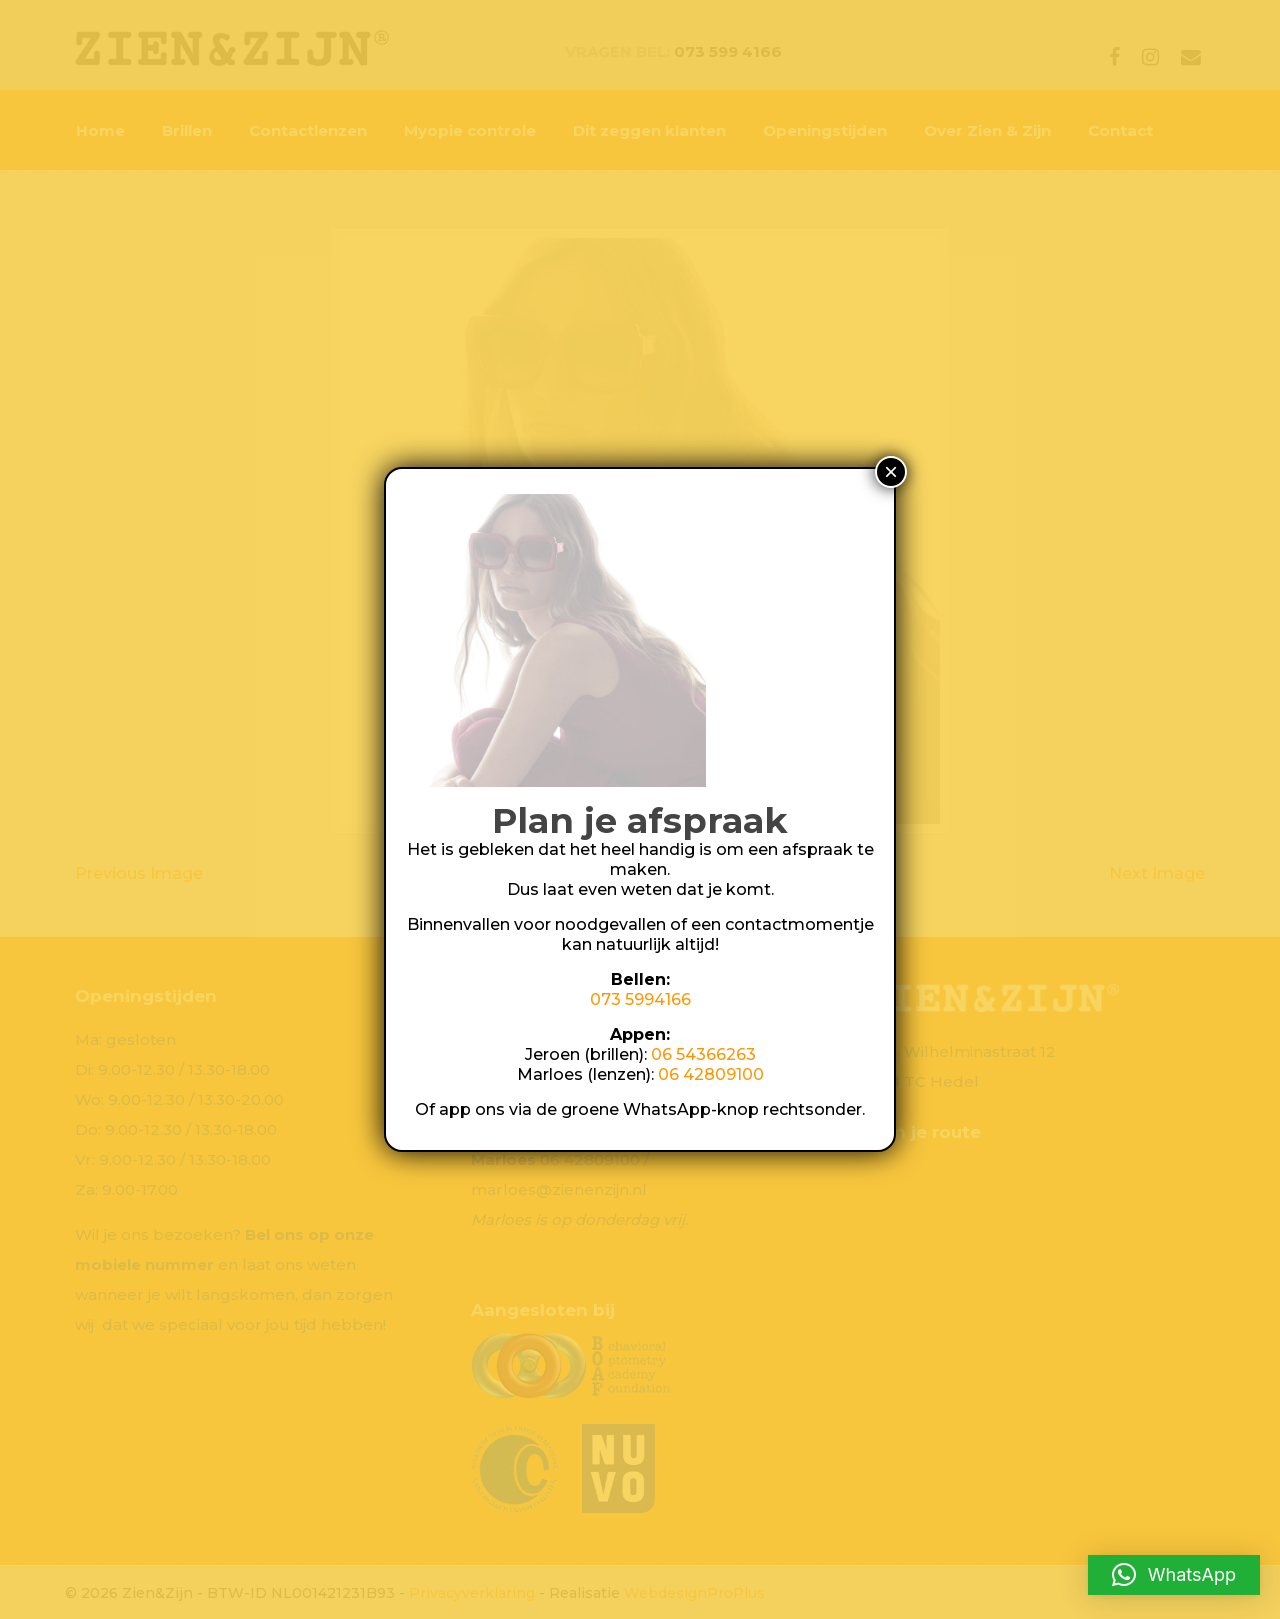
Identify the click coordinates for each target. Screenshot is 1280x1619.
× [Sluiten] (891, 471)
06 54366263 (703, 1054)
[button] (1174, 1575)
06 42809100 (711, 1074)
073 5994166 (640, 999)
